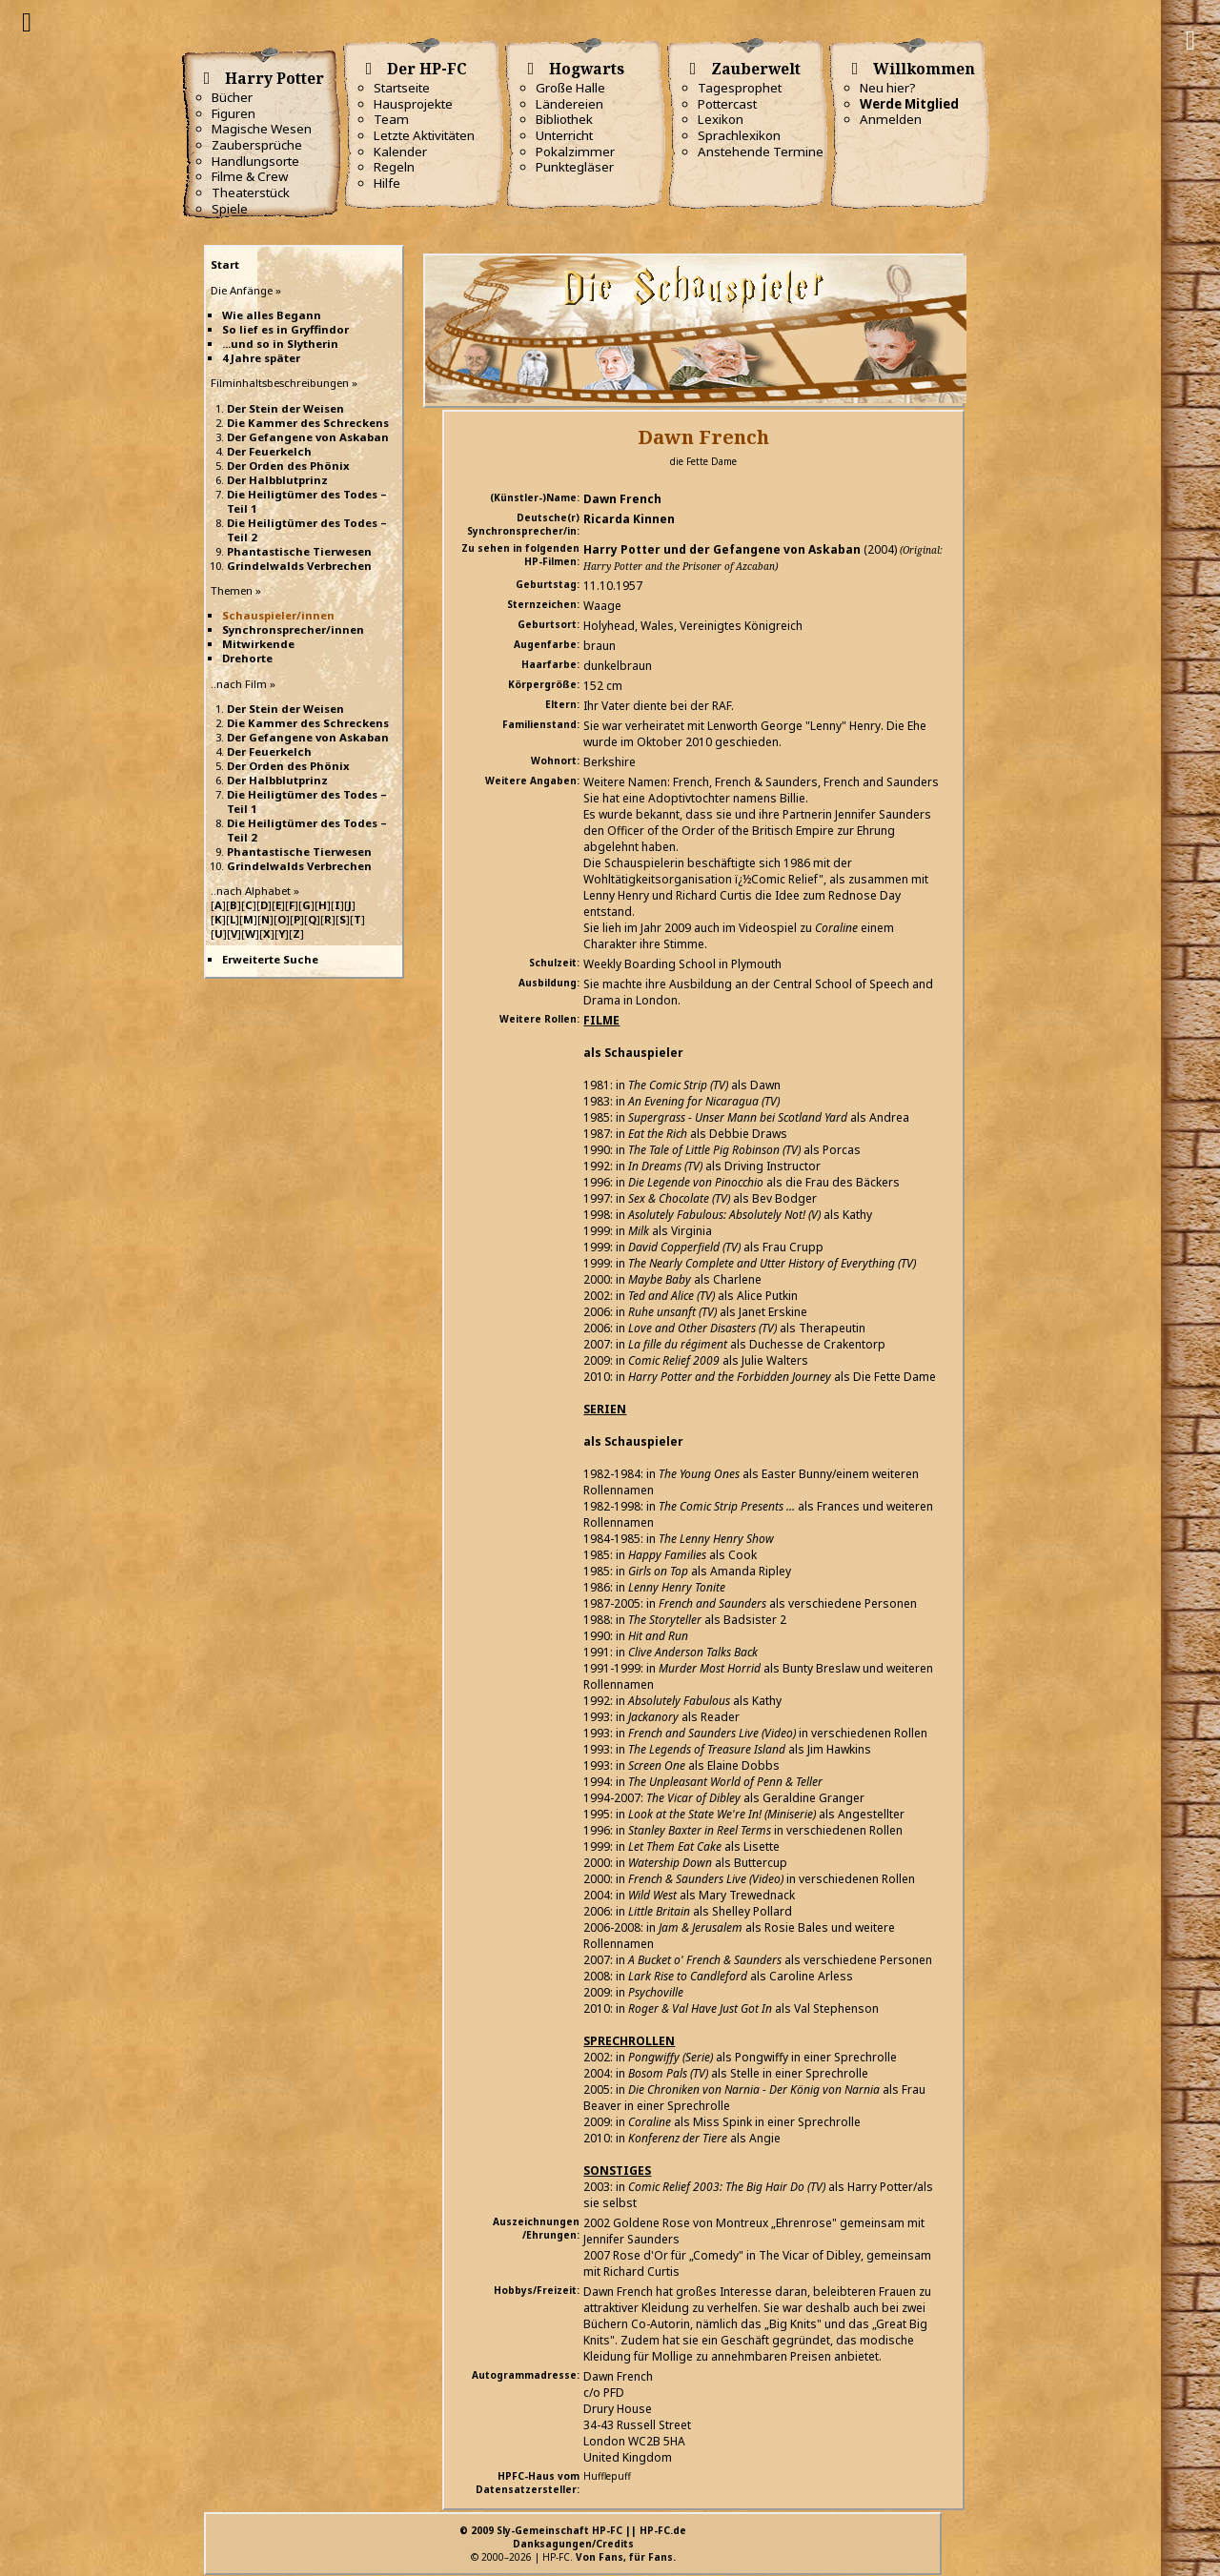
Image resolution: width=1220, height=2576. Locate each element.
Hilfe (387, 183)
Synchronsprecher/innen (293, 629)
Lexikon (720, 119)
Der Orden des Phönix (288, 465)
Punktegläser (575, 166)
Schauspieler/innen (278, 615)
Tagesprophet (740, 87)
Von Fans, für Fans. (626, 2557)
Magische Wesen (262, 128)
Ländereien (569, 103)
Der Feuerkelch (269, 451)
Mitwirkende (258, 644)
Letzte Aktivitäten (424, 135)
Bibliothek (564, 119)
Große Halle (570, 87)
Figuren (233, 113)
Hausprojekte (413, 103)
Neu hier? (888, 87)
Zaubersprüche (257, 144)
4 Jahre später (261, 358)
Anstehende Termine (761, 151)
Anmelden (891, 119)
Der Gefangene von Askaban (308, 437)
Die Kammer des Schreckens (308, 423)
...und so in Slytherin (280, 343)
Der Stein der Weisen (285, 408)
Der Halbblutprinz (277, 480)
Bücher (232, 97)
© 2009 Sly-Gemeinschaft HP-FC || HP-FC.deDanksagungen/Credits (572, 2537)
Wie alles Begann (271, 315)
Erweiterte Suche (270, 959)
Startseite (402, 87)
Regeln (394, 166)
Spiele (230, 208)
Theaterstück (251, 192)
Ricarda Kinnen (629, 519)
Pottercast (727, 103)
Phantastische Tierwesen (299, 551)
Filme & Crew (250, 176)
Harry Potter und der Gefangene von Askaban (722, 549)
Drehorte (247, 658)
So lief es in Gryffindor (285, 329)
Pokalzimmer (575, 151)
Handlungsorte (255, 161)
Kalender (400, 151)
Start (225, 264)
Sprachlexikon (739, 135)
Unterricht (564, 135)
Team (391, 119)
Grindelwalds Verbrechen (299, 565)
